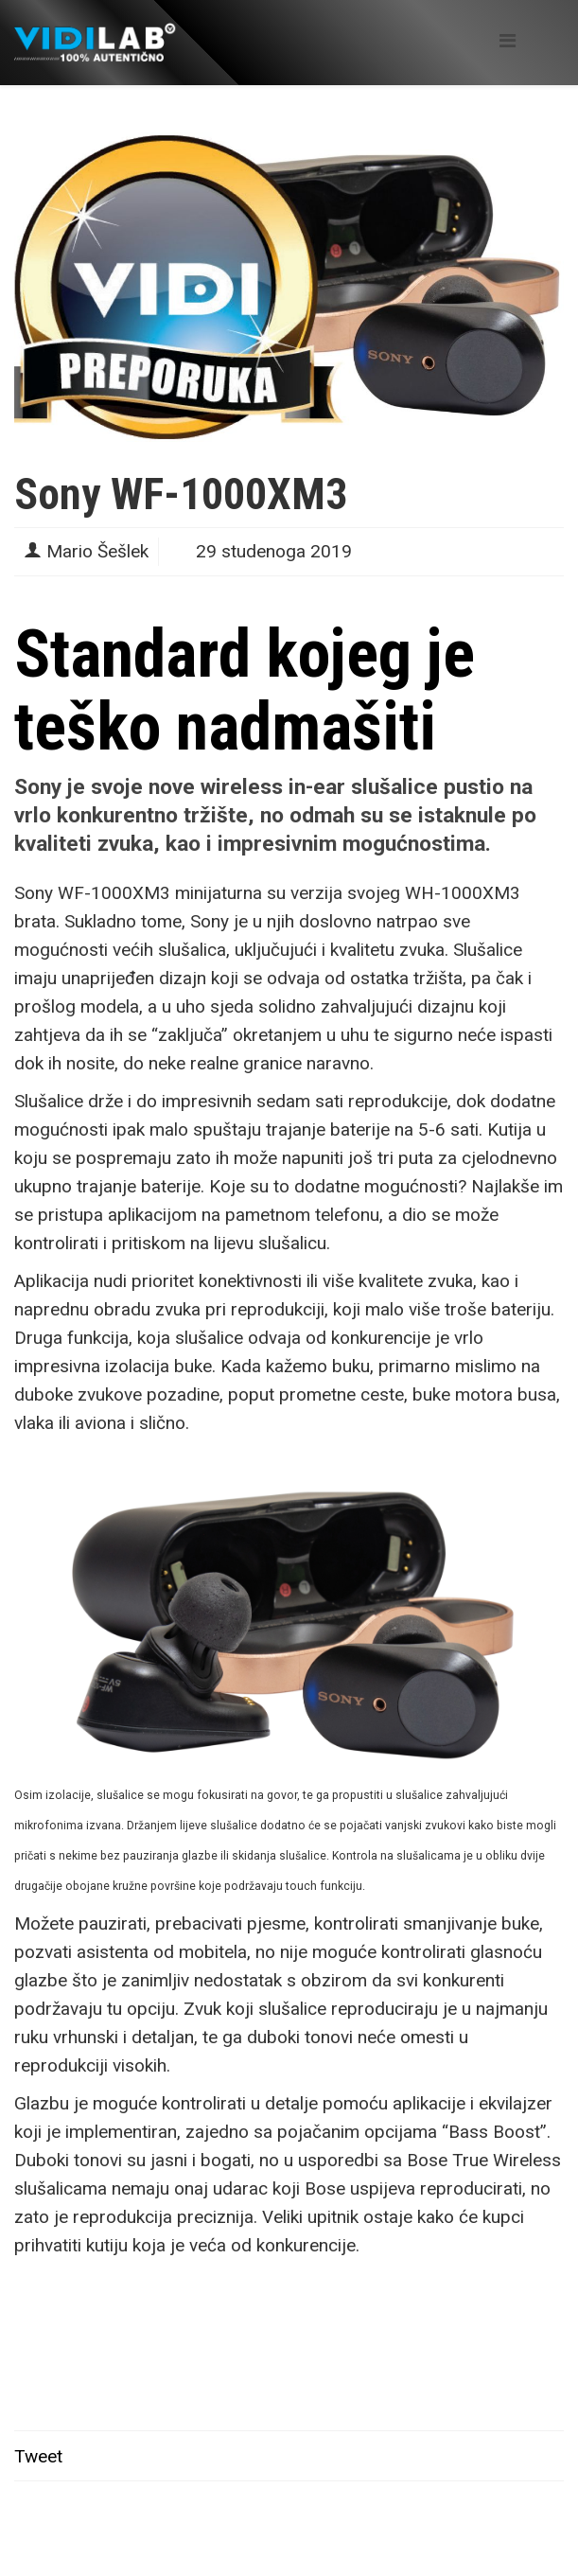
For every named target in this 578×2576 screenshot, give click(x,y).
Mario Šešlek (97, 551)
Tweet (38, 2456)
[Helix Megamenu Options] (507, 41)
